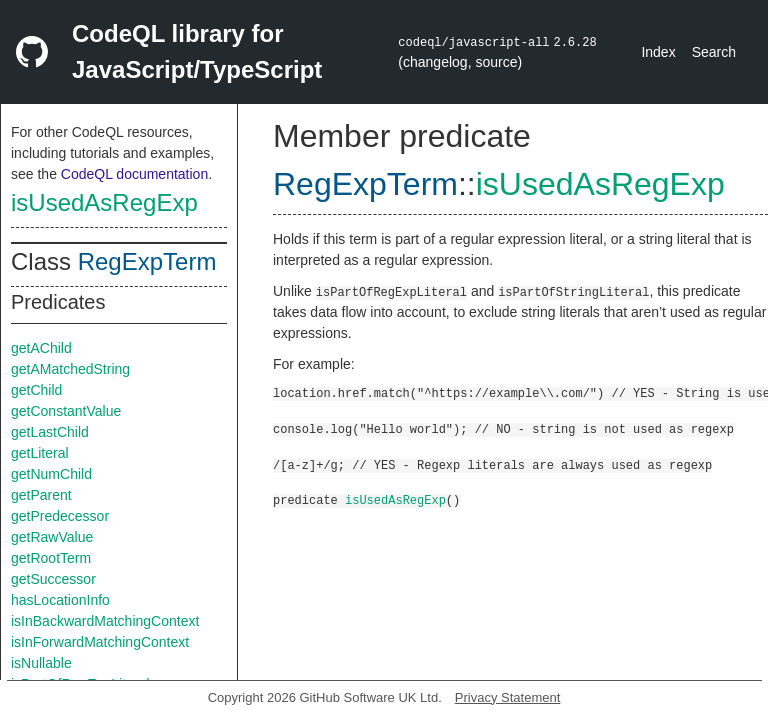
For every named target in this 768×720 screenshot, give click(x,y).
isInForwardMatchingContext (100, 642)
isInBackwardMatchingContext (105, 621)
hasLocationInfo (60, 600)
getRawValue (52, 537)
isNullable (41, 663)
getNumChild (51, 474)
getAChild (41, 348)
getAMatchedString (70, 369)
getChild (36, 390)
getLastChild (50, 432)
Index (658, 52)
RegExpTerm (147, 261)
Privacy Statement (508, 697)
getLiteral (40, 453)
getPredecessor (60, 516)
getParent (41, 495)
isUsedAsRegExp (104, 202)
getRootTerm (51, 558)
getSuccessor (53, 579)
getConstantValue (66, 411)
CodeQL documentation (134, 174)
